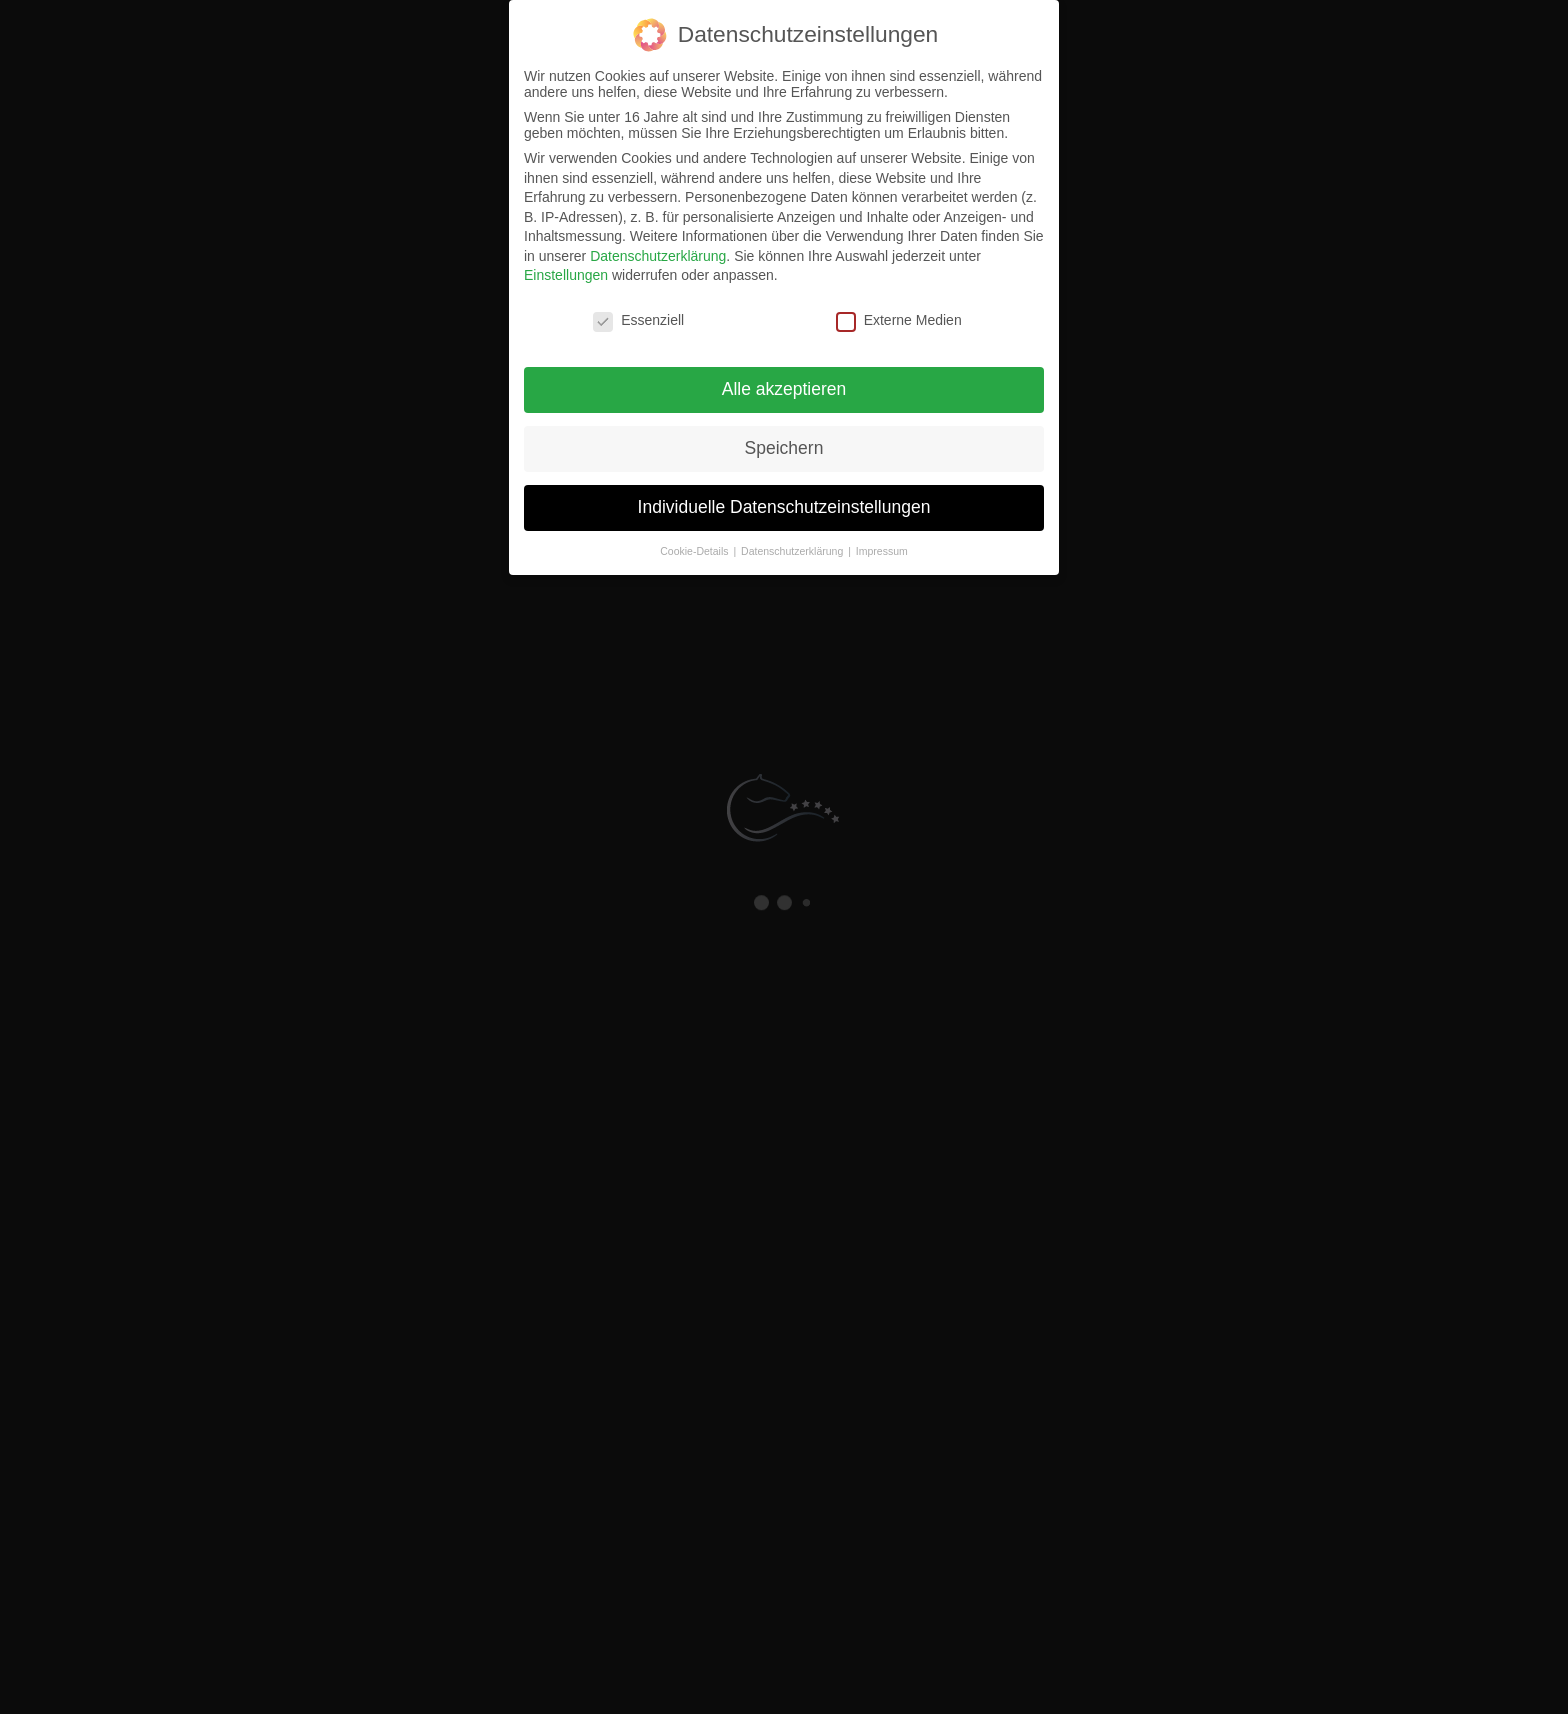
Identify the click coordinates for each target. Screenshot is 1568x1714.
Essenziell (638, 320)
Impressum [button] (882, 551)
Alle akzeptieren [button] (784, 389)
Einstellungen (566, 275)
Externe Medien (899, 320)
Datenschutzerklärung (658, 256)
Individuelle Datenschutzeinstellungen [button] (784, 507)
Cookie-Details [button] (695, 551)
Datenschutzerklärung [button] (793, 551)
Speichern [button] (784, 448)
